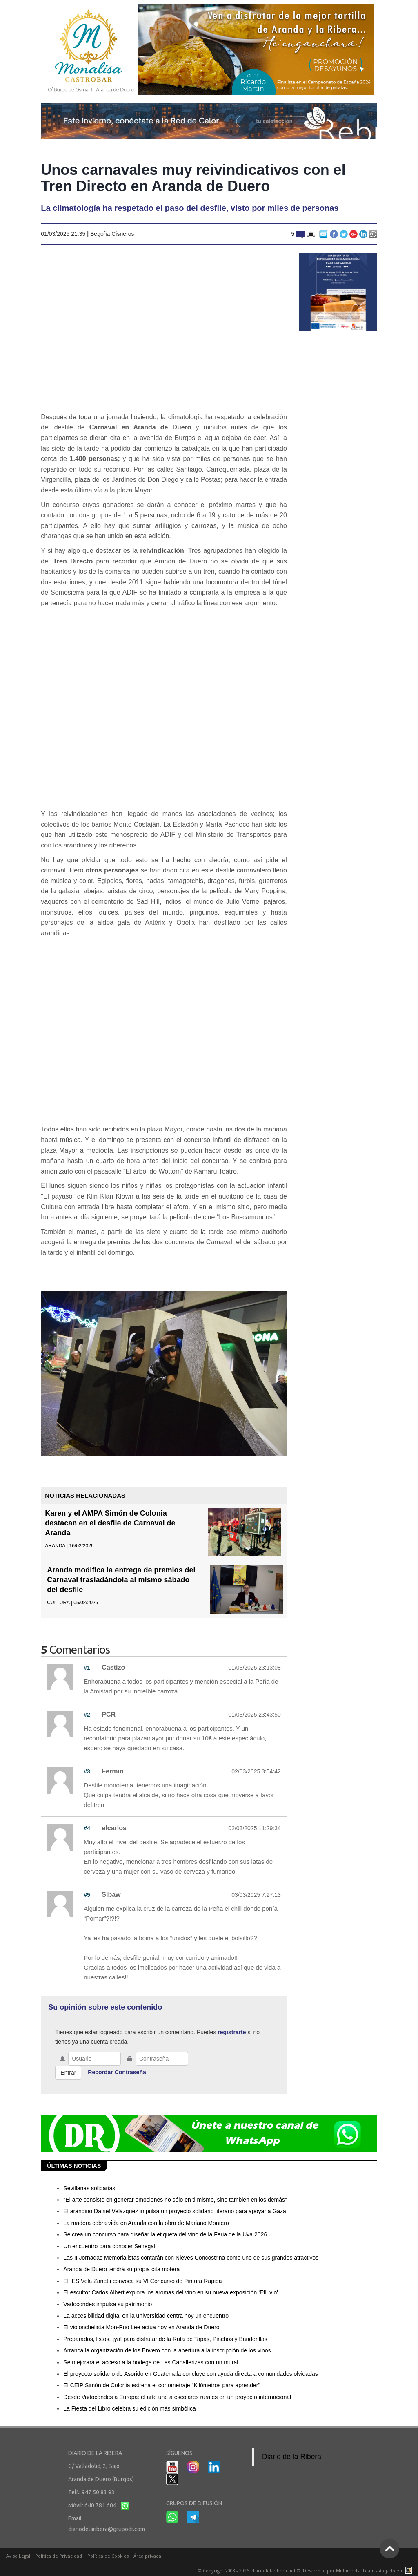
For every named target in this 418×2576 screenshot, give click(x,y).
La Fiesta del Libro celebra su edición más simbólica (129, 2408)
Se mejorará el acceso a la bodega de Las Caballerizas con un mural (150, 2362)
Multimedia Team (355, 2570)
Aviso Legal (18, 2556)
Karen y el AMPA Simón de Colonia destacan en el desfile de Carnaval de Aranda (110, 1523)
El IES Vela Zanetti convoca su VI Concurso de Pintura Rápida (142, 2281)
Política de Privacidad (58, 2556)
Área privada (147, 2556)
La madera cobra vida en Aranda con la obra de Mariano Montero (146, 2223)
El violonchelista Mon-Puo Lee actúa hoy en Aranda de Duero (141, 2327)
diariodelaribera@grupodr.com (106, 2529)
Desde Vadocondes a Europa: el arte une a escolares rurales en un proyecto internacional (177, 2397)
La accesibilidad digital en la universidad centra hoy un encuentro (146, 2315)
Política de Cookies (108, 2556)
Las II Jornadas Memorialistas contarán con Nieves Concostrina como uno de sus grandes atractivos (190, 2257)
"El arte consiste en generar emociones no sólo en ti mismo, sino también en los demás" (175, 2199)
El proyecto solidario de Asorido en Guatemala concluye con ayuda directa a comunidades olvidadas (190, 2373)
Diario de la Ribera (291, 2457)
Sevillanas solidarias (89, 2188)
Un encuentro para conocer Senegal (109, 2246)
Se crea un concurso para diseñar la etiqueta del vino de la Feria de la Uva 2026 (165, 2234)
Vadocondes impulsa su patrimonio (107, 2304)
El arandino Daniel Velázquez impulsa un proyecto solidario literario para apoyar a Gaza (174, 2211)
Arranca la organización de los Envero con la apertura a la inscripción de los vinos (167, 2350)
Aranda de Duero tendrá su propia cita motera (121, 2269)
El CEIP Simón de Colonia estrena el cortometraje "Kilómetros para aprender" (161, 2385)
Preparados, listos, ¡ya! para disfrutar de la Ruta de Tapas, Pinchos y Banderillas (165, 2339)
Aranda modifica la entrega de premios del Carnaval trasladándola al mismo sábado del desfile (121, 1580)
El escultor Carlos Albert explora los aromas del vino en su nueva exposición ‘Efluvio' (170, 2292)
